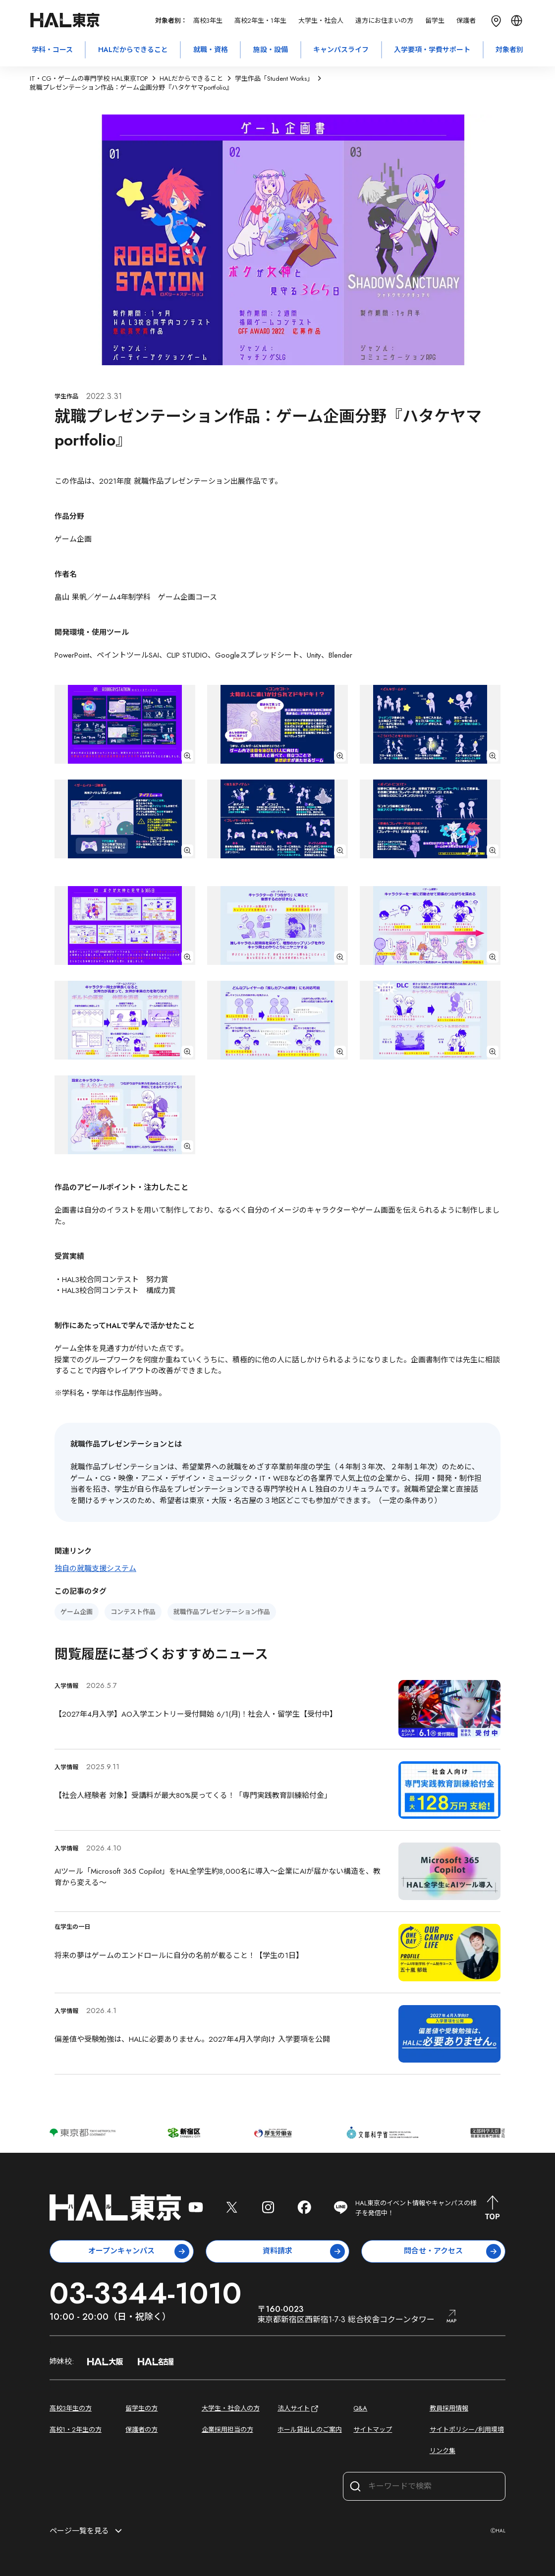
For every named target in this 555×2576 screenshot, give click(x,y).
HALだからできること (133, 50)
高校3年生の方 (71, 2408)
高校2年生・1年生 (260, 20)
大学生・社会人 (320, 20)
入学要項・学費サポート (432, 50)
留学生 (434, 20)
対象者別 (509, 50)
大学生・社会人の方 (231, 2408)
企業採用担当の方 (227, 2429)
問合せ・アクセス (452, 2251)
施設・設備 (270, 50)
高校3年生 (207, 20)
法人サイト (299, 2409)
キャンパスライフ (341, 50)
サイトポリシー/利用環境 (467, 2429)
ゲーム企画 (76, 1612)
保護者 (466, 20)
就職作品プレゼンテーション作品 (221, 1612)
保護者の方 (141, 2429)
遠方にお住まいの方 (384, 20)
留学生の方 (141, 2408)
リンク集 (442, 2451)
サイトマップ (372, 2429)
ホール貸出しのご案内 (310, 2429)
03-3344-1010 (145, 2293)
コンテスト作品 (133, 1612)
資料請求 (304, 2251)
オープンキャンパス (138, 2251)
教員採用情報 (449, 2408)
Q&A (360, 2408)
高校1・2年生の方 (76, 2429)
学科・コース (52, 50)
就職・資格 (210, 50)
